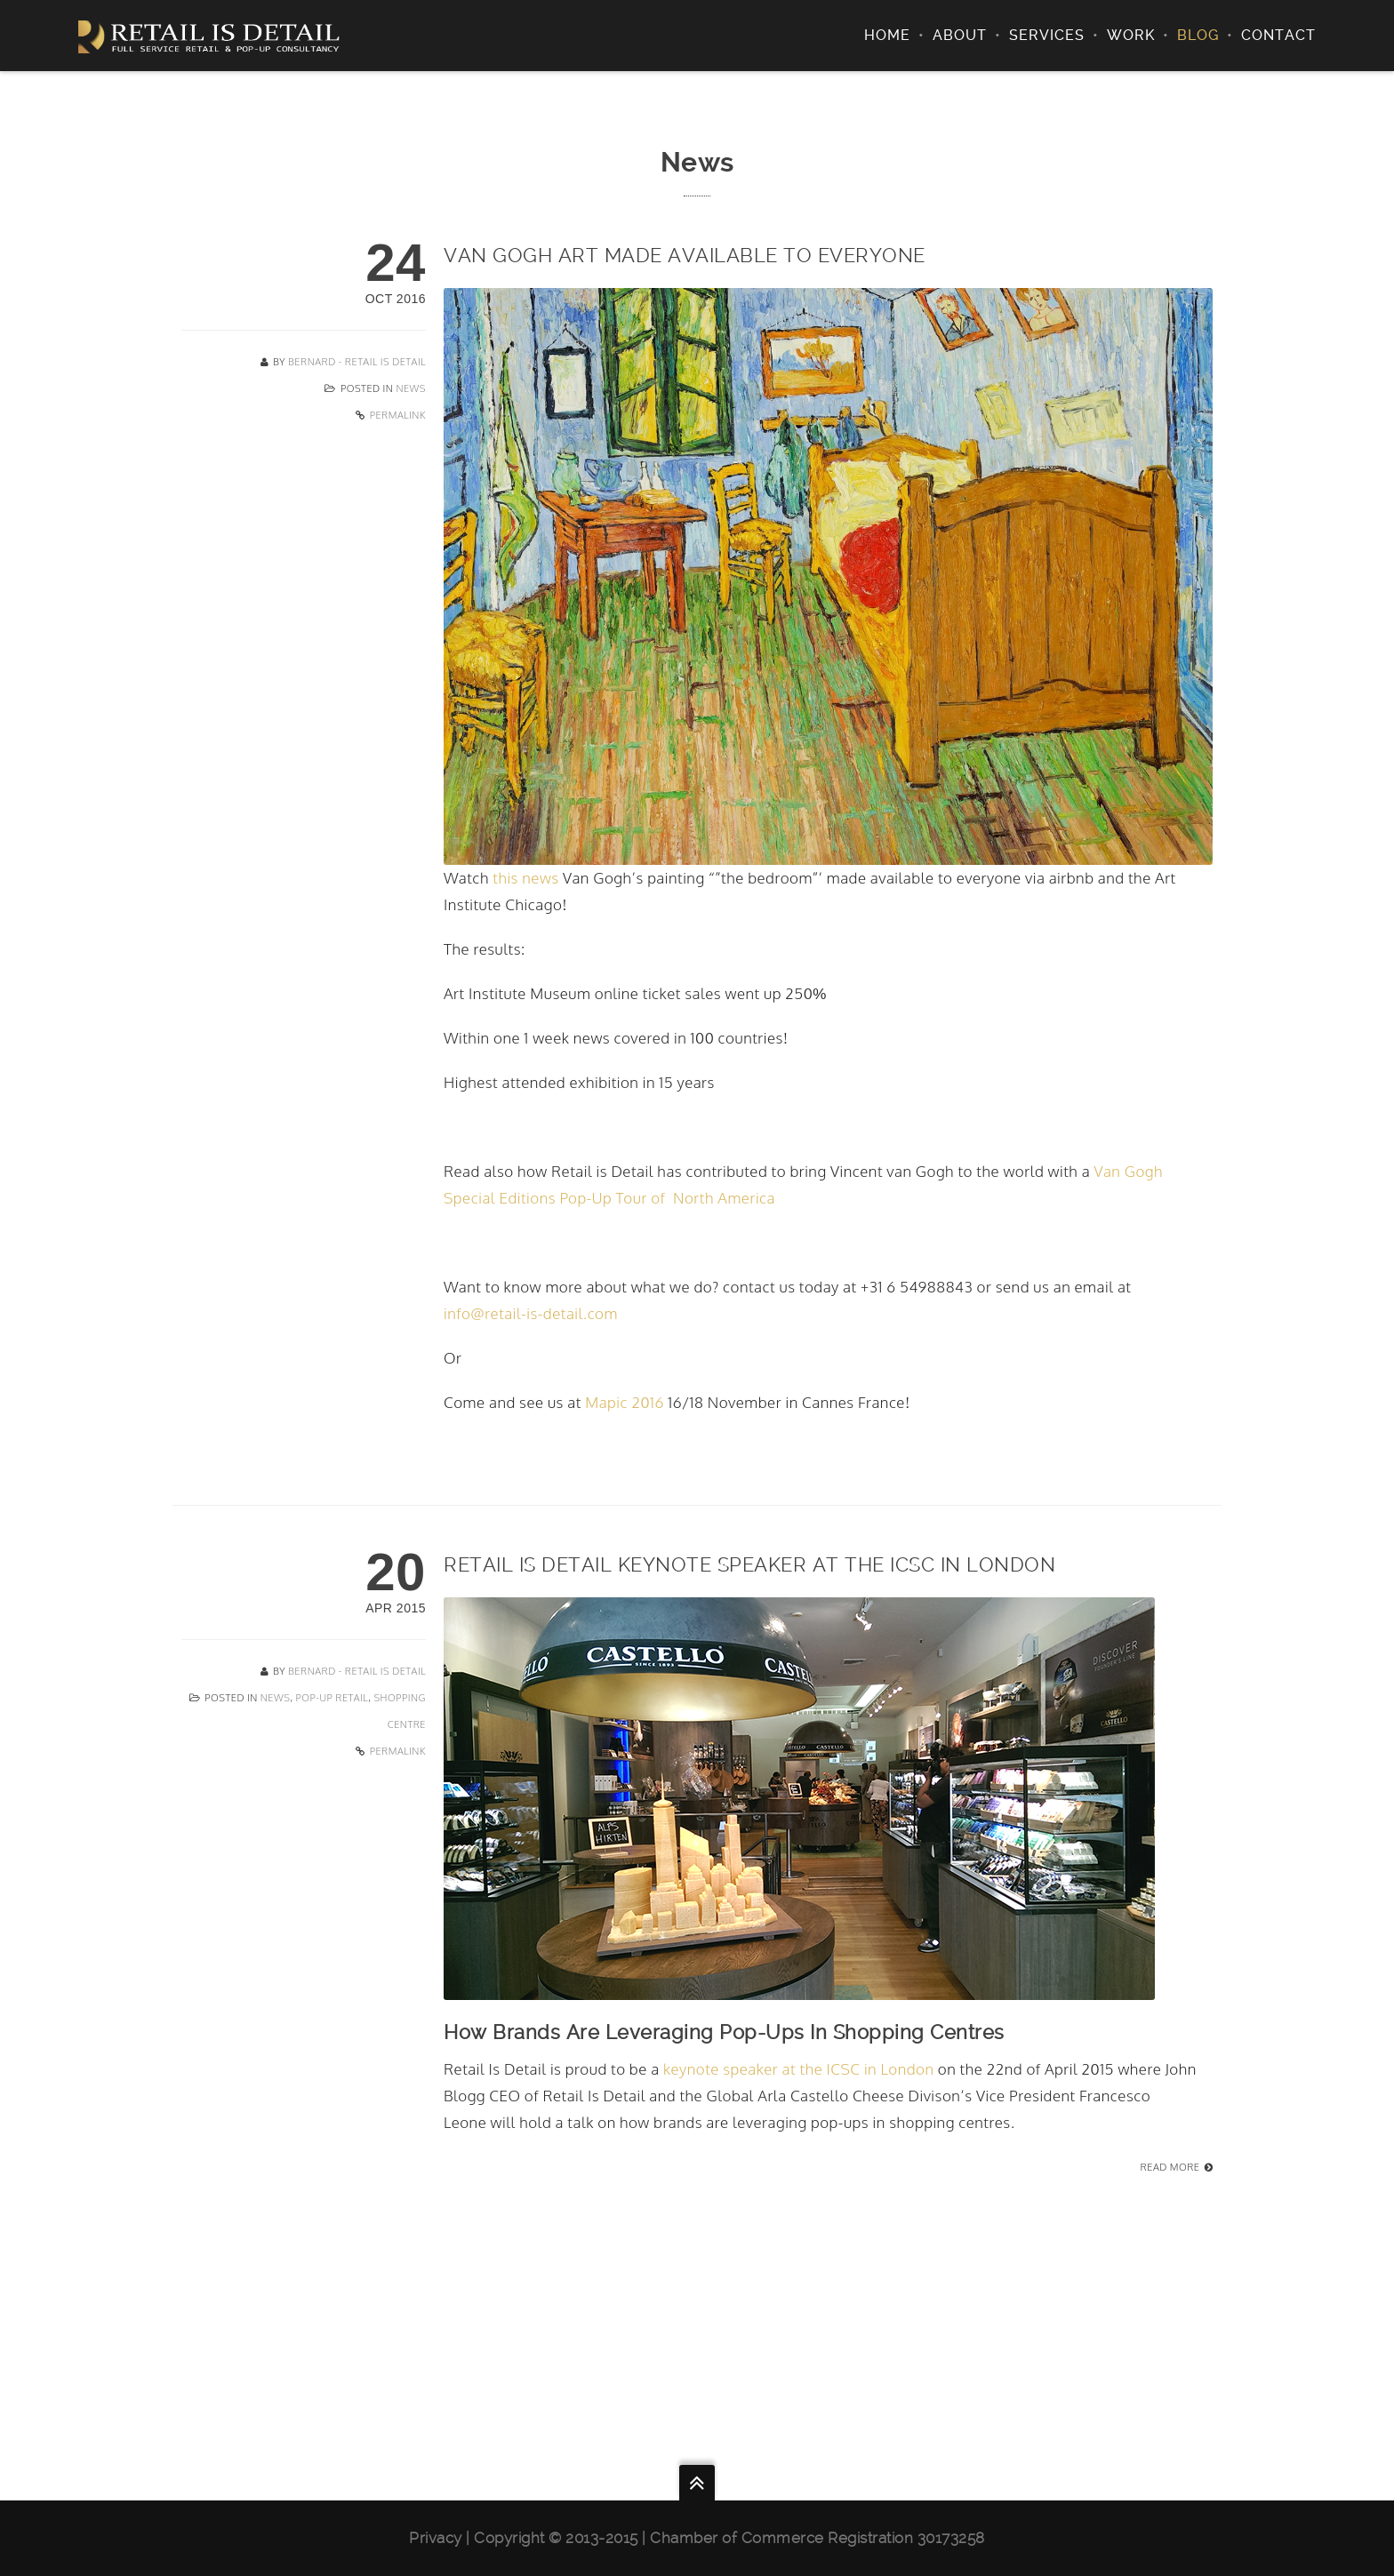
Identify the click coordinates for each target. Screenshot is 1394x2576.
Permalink (398, 415)
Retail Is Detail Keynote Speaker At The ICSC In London (749, 1564)
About (960, 35)
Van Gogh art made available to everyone (684, 255)
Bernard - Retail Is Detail (357, 362)
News (411, 388)
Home (887, 35)
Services (1047, 35)
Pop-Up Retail (332, 1698)
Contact (1278, 35)
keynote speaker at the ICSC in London (800, 2069)
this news (525, 877)
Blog (1198, 35)
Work (1131, 35)
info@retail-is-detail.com (531, 1313)
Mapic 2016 (624, 1402)
